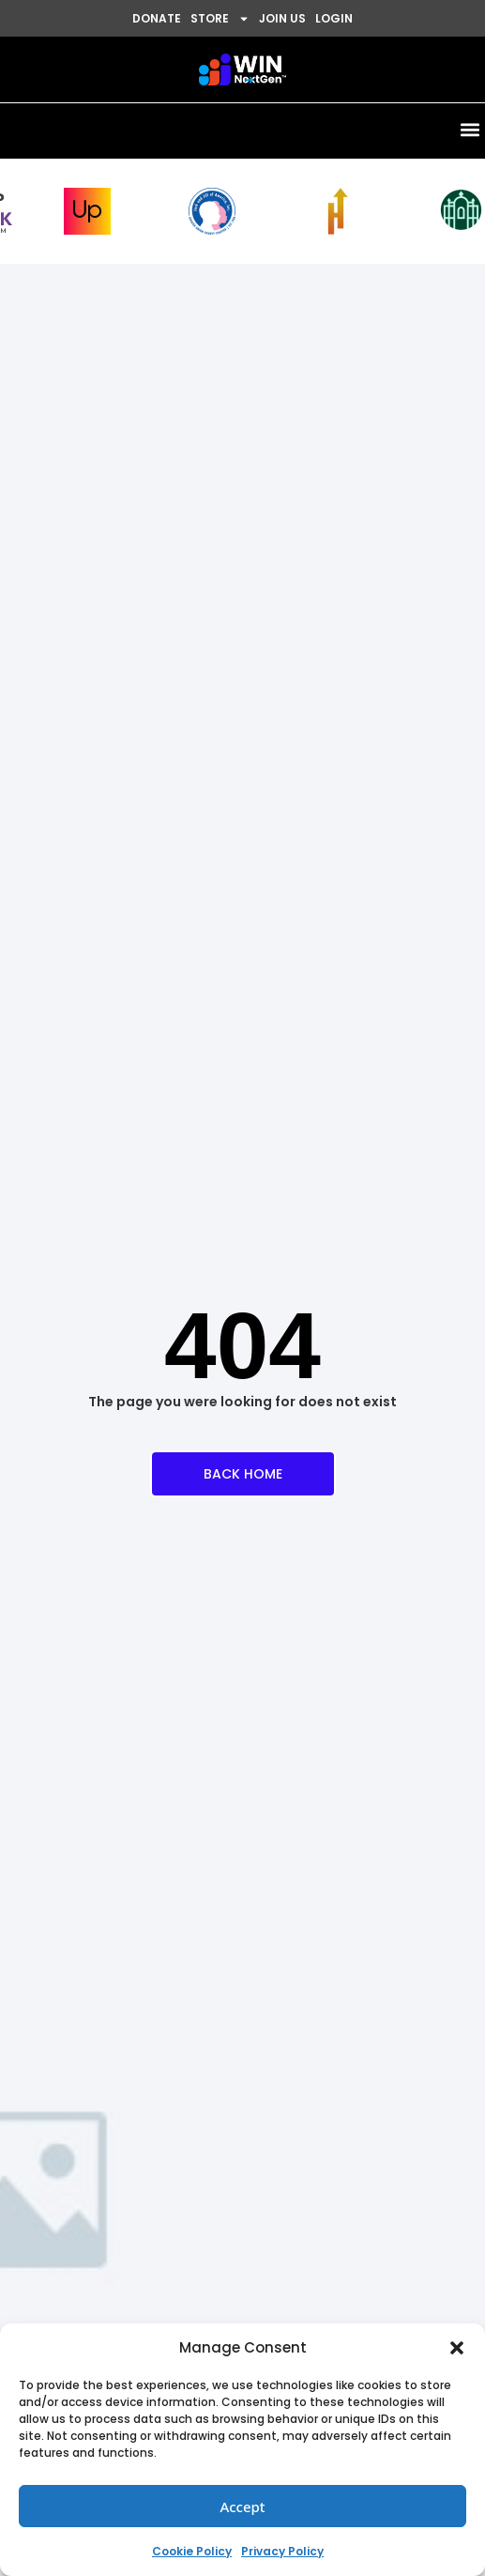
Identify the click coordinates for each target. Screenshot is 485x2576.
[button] (456, 2347)
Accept (242, 2506)
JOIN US (282, 18)
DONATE (156, 18)
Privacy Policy (282, 2551)
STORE (220, 19)
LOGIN (334, 18)
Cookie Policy (192, 2551)
